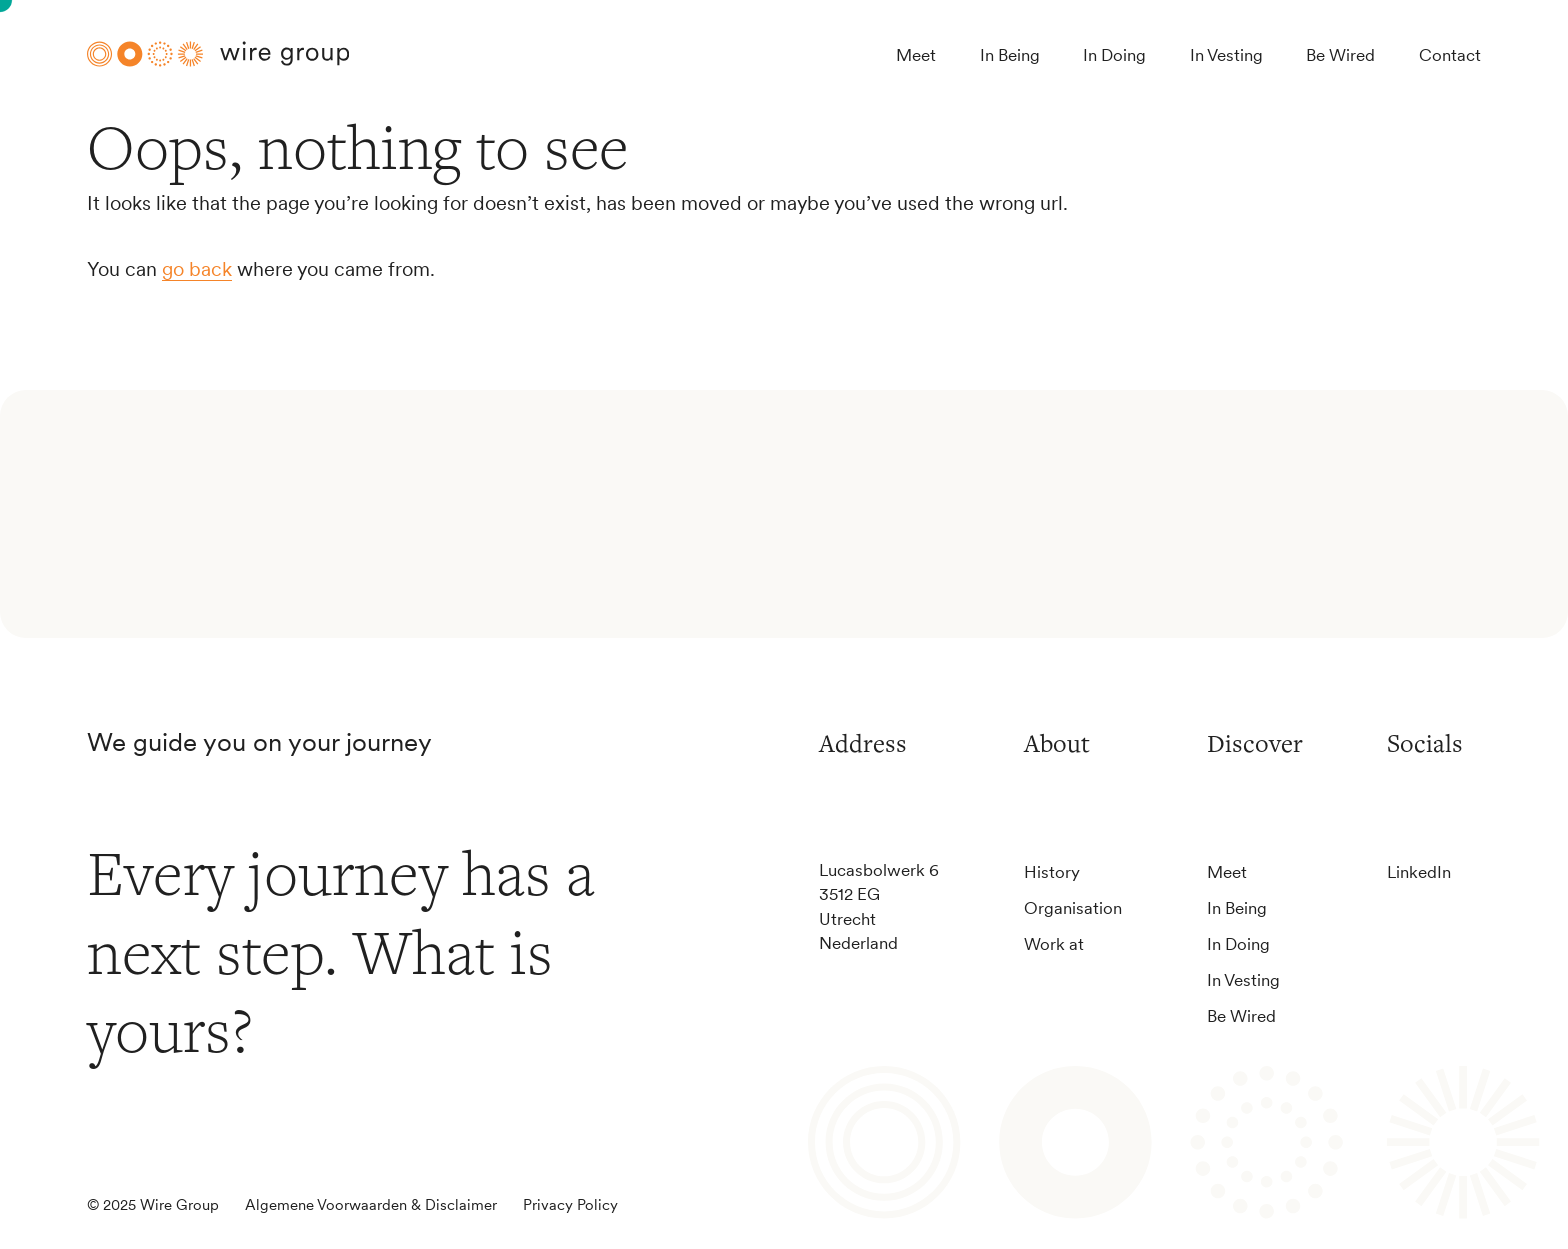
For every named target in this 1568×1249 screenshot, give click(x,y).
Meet (916, 54)
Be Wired (1340, 54)
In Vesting (1226, 54)
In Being (1010, 54)
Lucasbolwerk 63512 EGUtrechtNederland (879, 906)
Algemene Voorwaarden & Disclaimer (371, 1204)
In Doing (1114, 54)
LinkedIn (1419, 871)
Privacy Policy (570, 1204)
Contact (1450, 54)
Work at (1054, 943)
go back (197, 269)
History (1052, 871)
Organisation (1073, 907)
